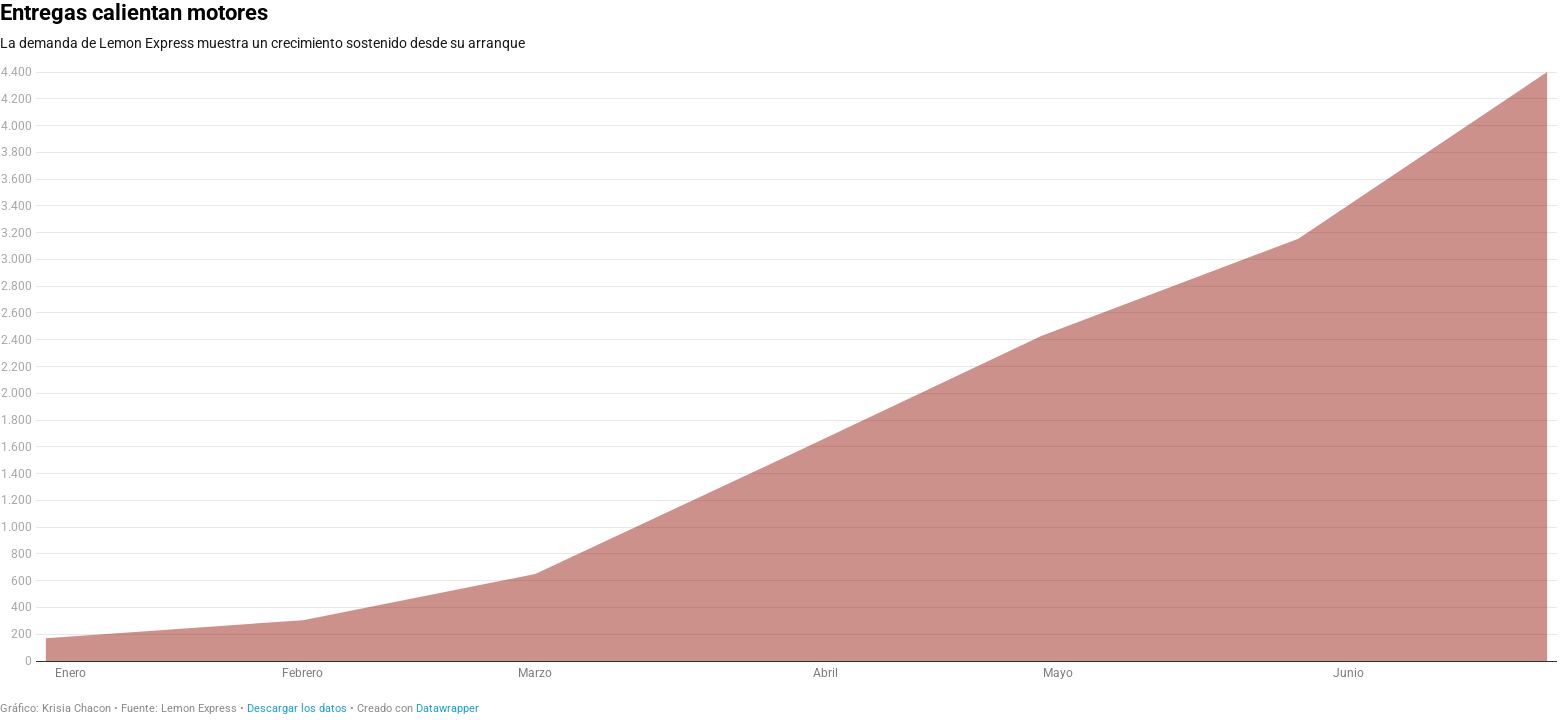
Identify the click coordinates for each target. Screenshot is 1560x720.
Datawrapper (447, 708)
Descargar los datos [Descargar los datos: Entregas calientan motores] (297, 708)
